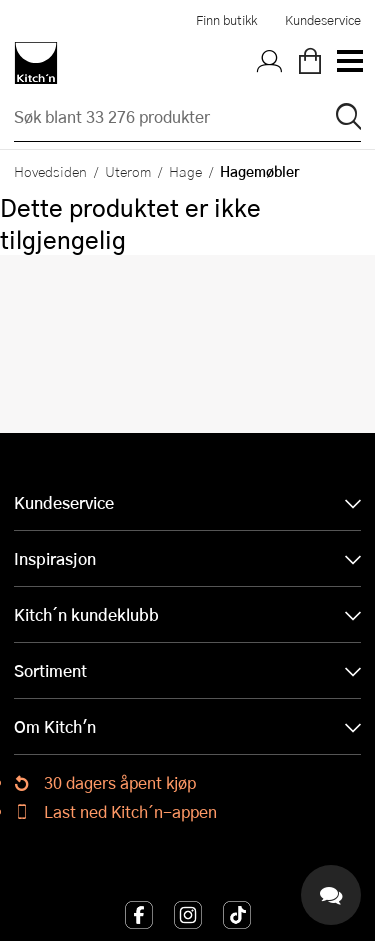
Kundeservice (323, 20)
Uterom (128, 171)
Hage (185, 171)
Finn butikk (226, 20)
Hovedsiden (50, 171)
